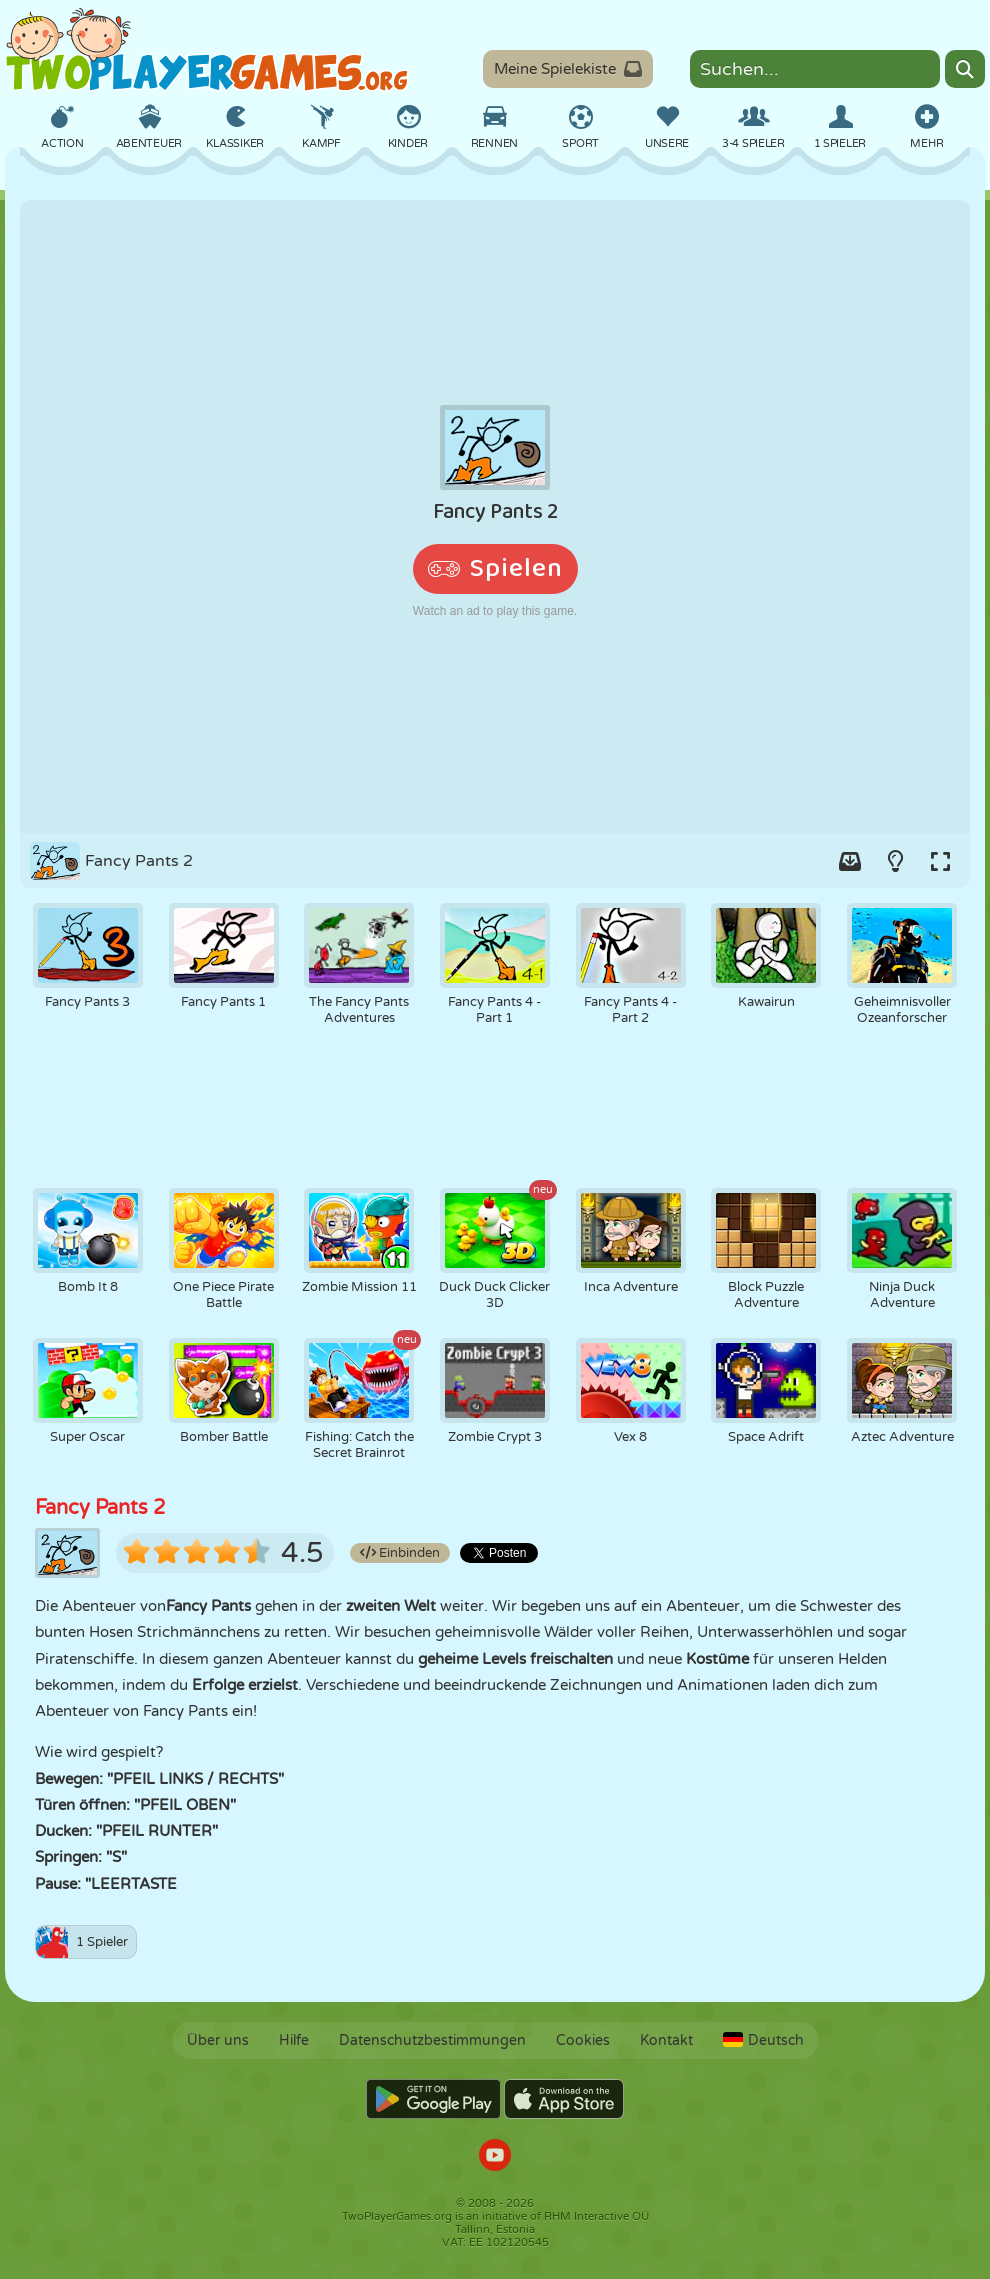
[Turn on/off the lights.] (895, 861)
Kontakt (666, 2040)
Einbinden (400, 1553)
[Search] (965, 69)
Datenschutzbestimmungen (432, 2040)
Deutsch (763, 2040)
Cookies (583, 2040)
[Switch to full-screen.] (940, 861)
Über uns (218, 2040)
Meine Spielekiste (568, 69)
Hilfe (294, 2040)
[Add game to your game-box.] (850, 861)
